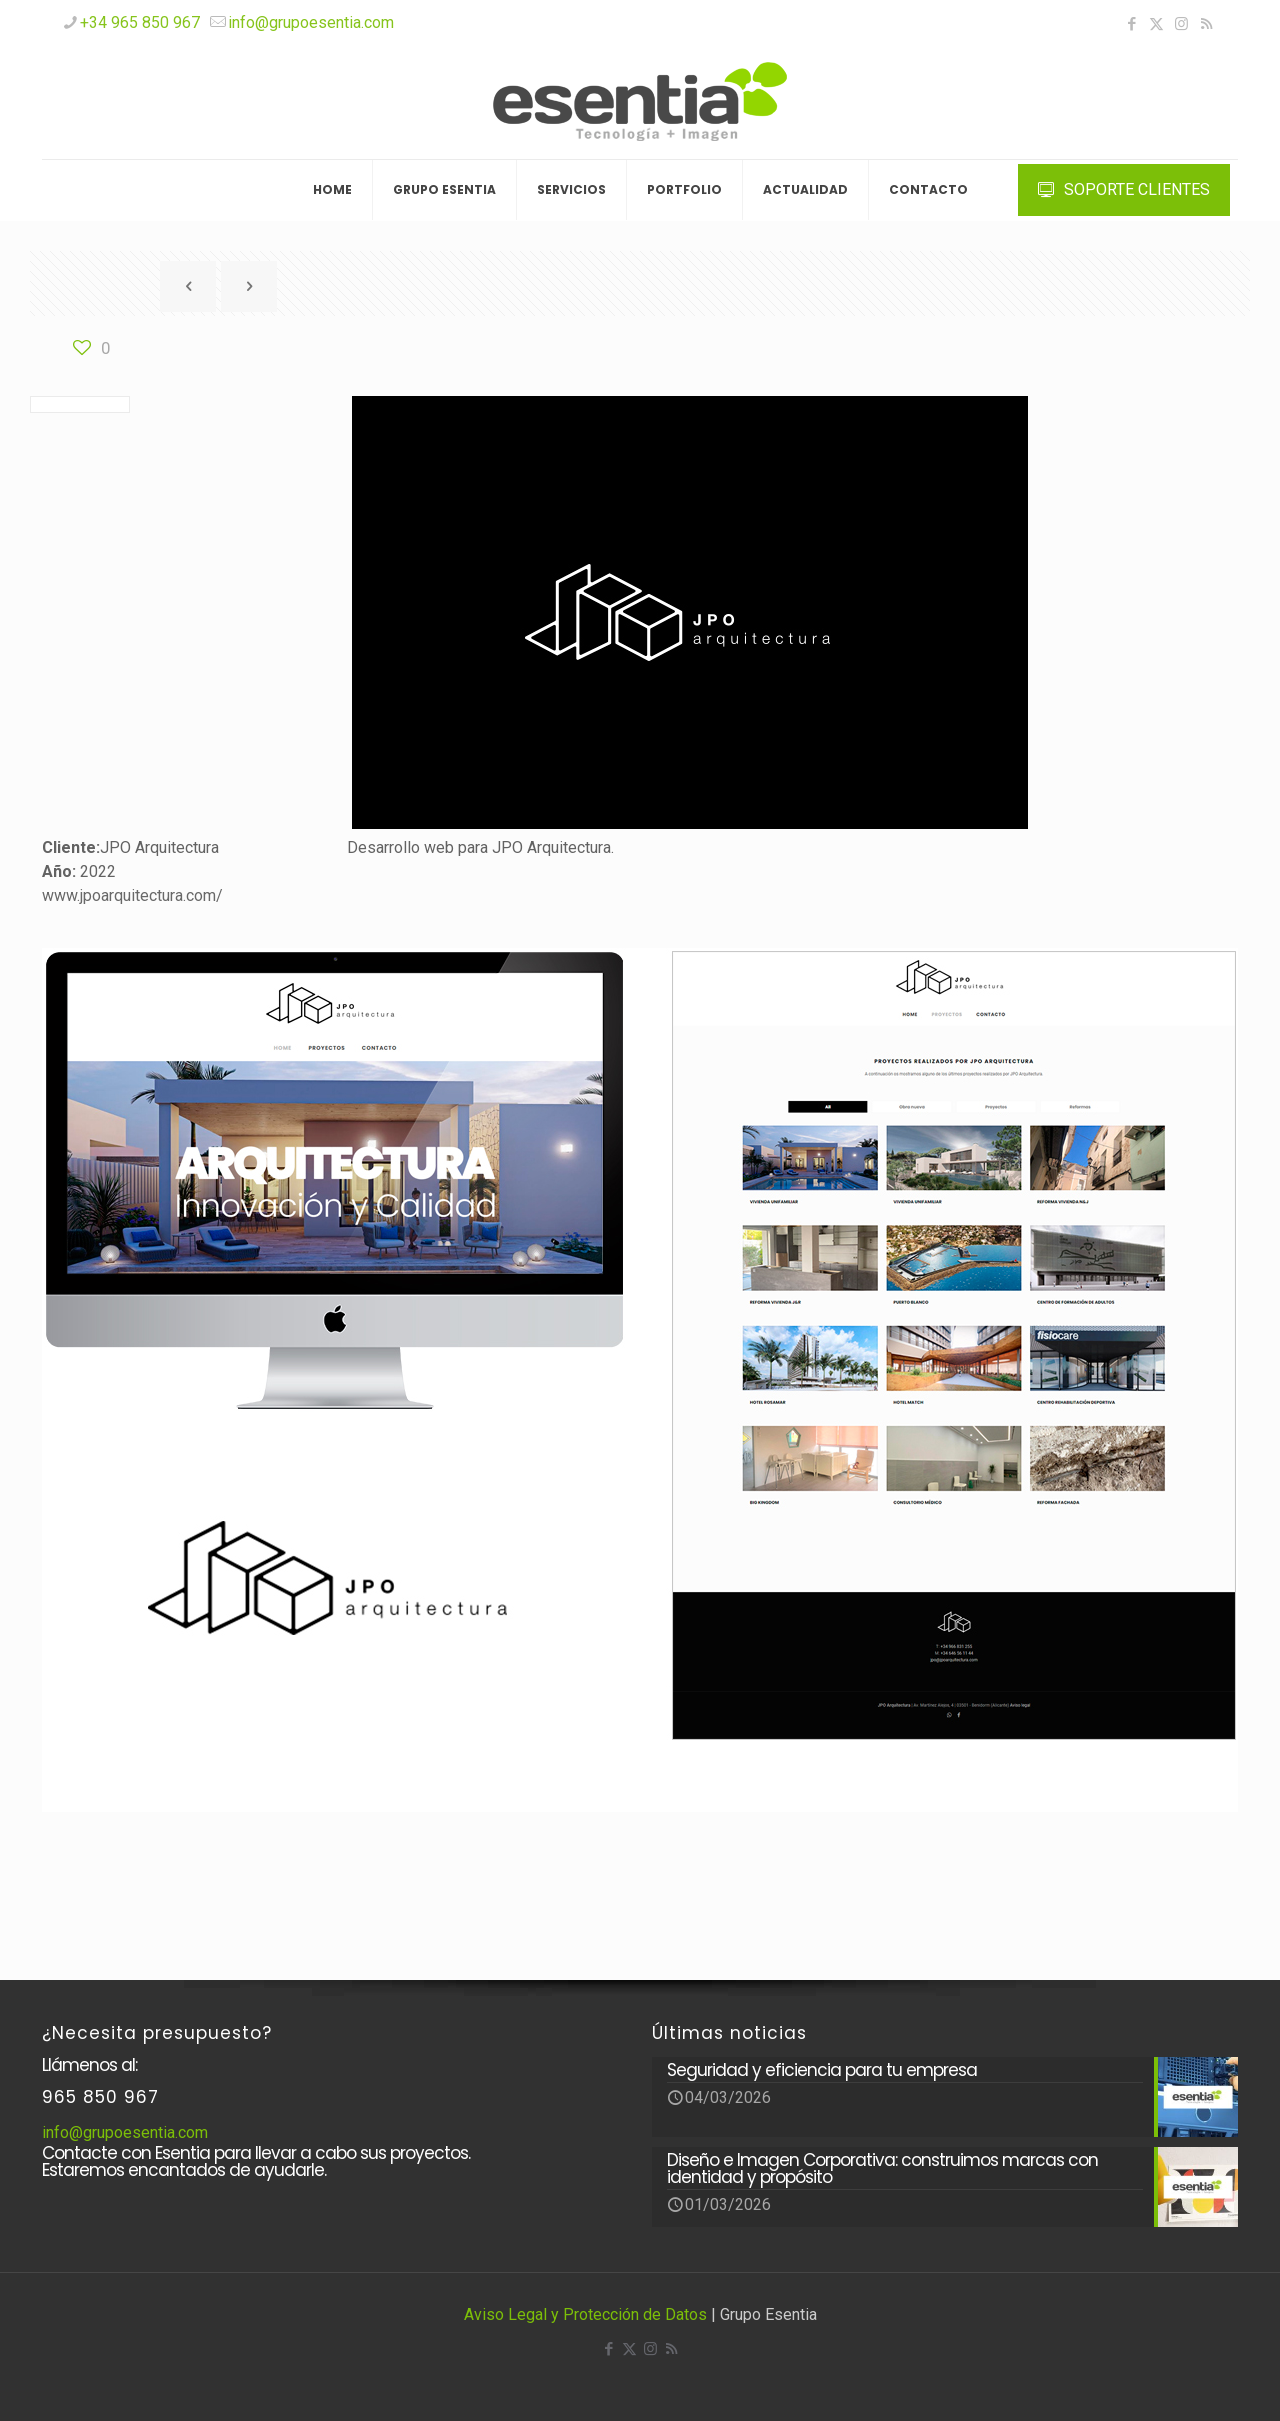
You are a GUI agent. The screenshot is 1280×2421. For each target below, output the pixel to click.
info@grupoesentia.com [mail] (311, 22)
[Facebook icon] (1131, 24)
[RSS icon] (1206, 24)
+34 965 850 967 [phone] (140, 22)
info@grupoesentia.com (125, 2132)
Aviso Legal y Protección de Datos (585, 2314)
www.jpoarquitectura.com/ (132, 895)
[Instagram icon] (1181, 24)
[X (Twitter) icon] (1156, 24)
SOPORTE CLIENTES (1124, 189)
